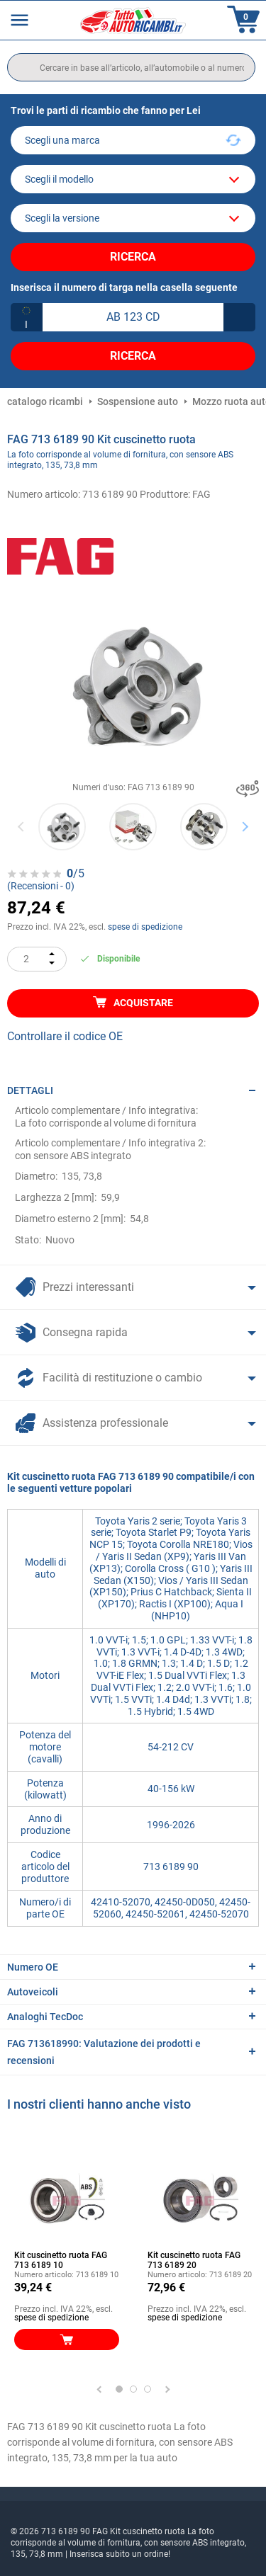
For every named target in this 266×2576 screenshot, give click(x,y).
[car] (133, 218)
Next (245, 826)
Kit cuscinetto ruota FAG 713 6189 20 (194, 2260)
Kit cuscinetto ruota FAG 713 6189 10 (60, 2260)
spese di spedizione (145, 927)
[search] (131, 67)
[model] (133, 179)
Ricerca (133, 256)
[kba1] (133, 317)
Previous (21, 826)
